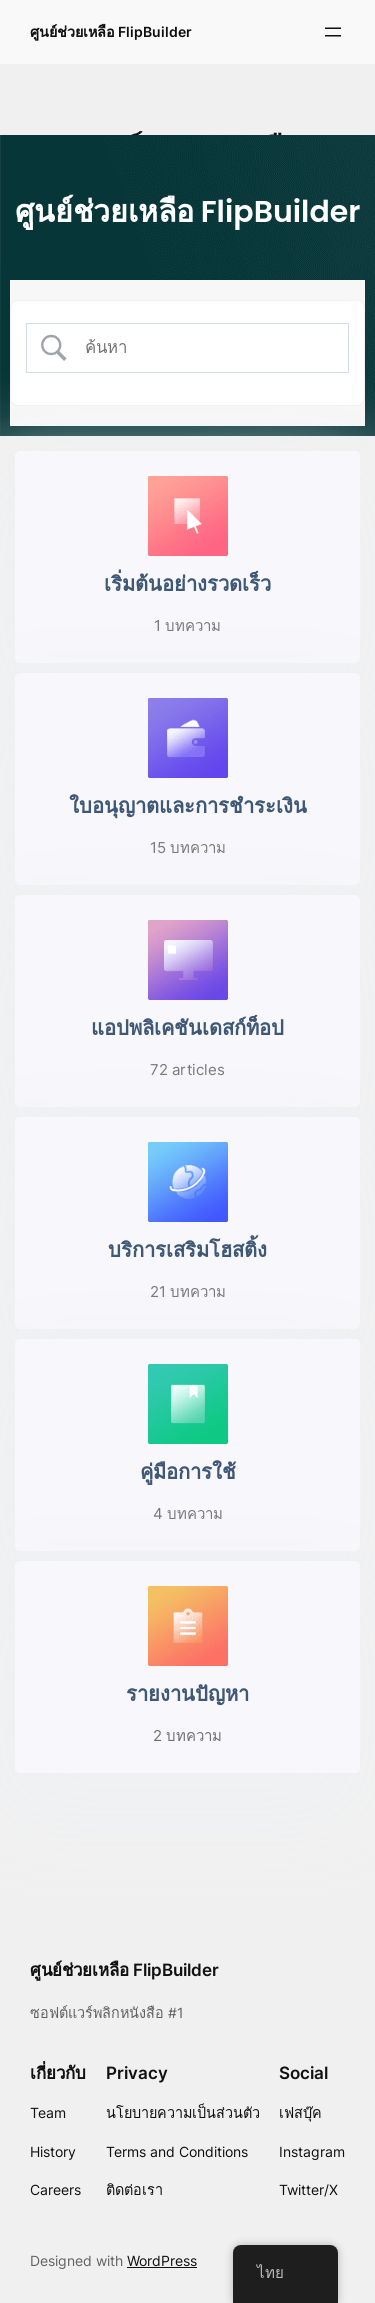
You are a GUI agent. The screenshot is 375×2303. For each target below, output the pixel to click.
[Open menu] (333, 32)
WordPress (162, 2260)
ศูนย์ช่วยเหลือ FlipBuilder (111, 31)
